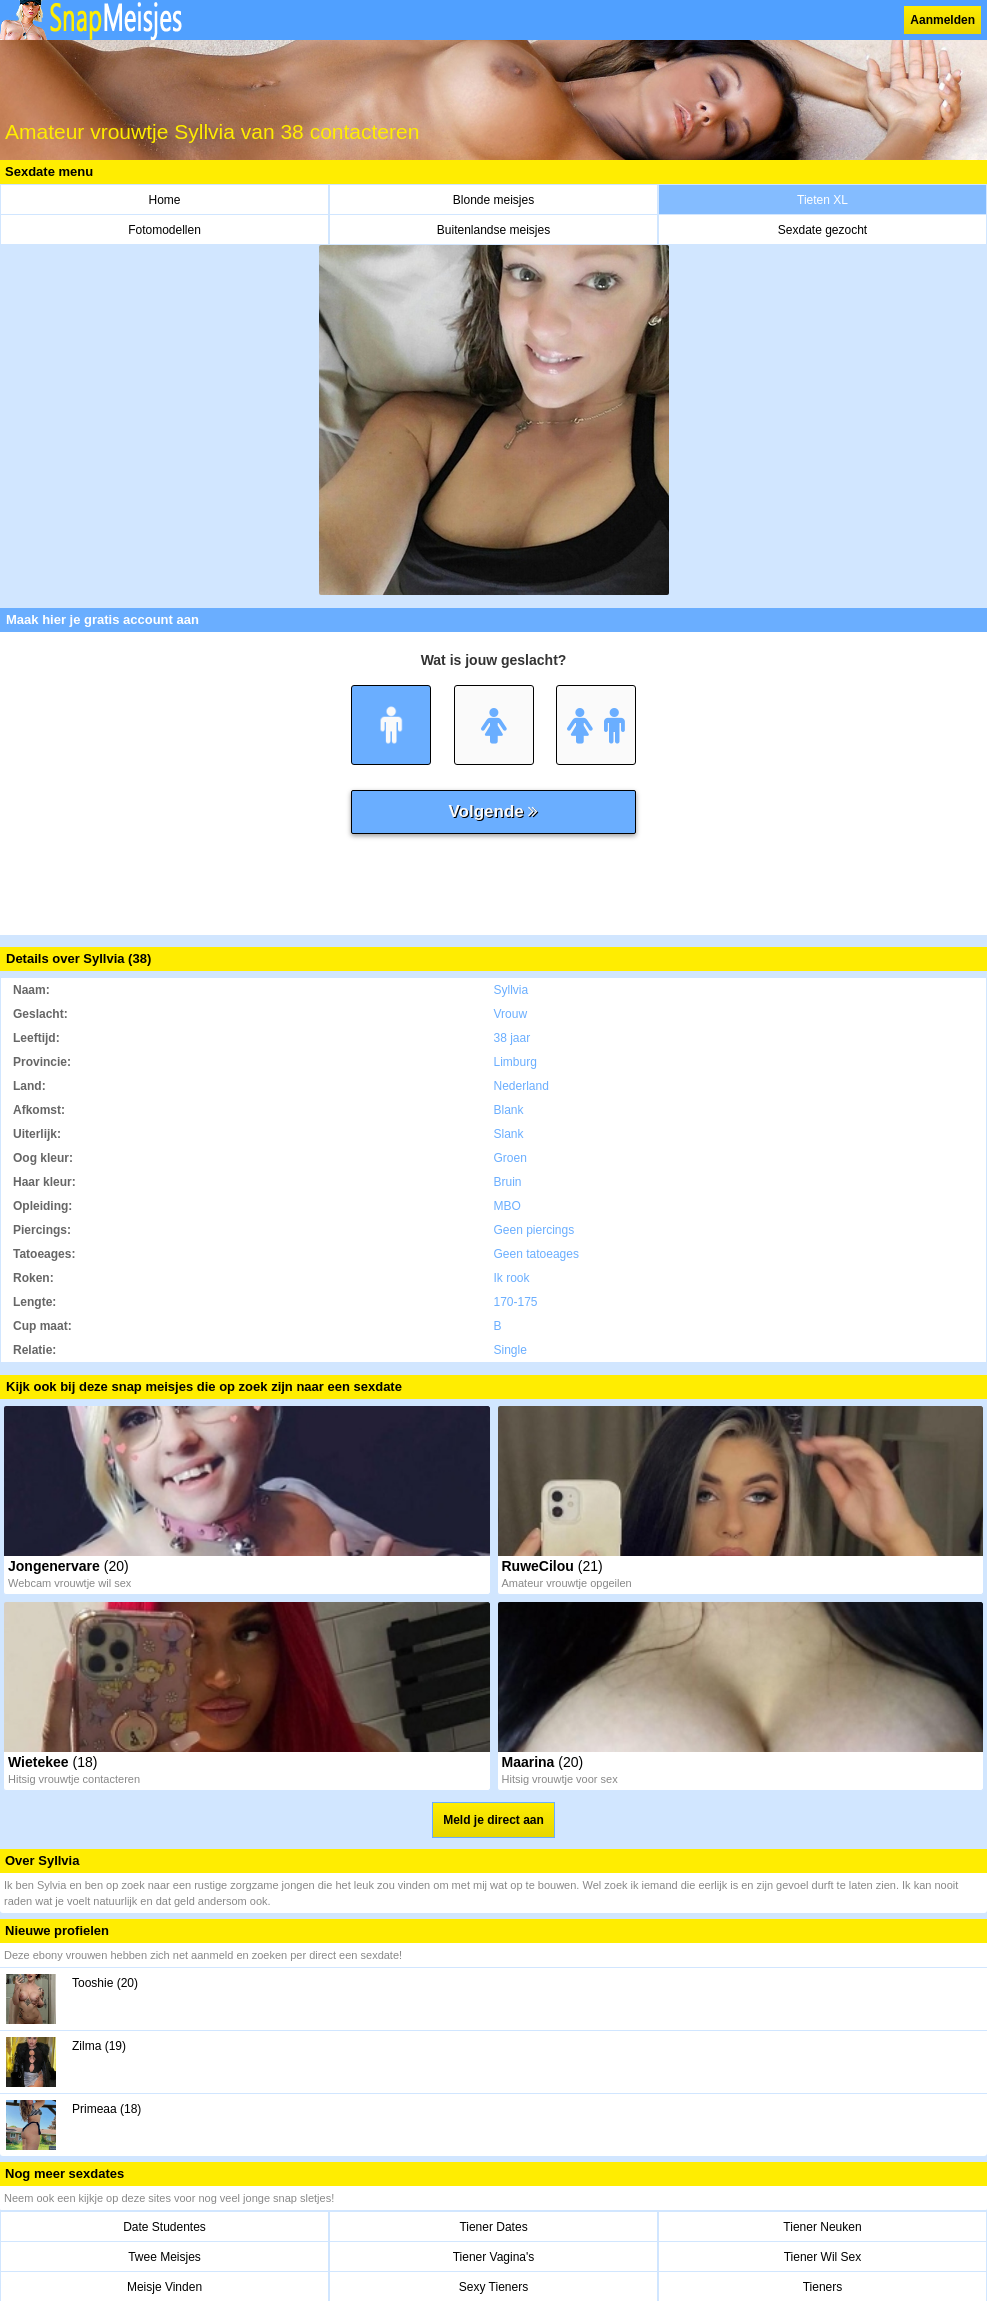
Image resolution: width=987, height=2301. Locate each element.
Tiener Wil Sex (823, 2257)
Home (164, 200)
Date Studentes (164, 2227)
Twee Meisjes (164, 2257)
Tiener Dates (493, 2227)
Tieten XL (822, 200)
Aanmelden (942, 20)
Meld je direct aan (493, 1820)
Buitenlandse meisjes (493, 230)
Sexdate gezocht (822, 230)
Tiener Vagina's (494, 2257)
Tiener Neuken (822, 2227)
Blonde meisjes (493, 200)
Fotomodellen (164, 230)
